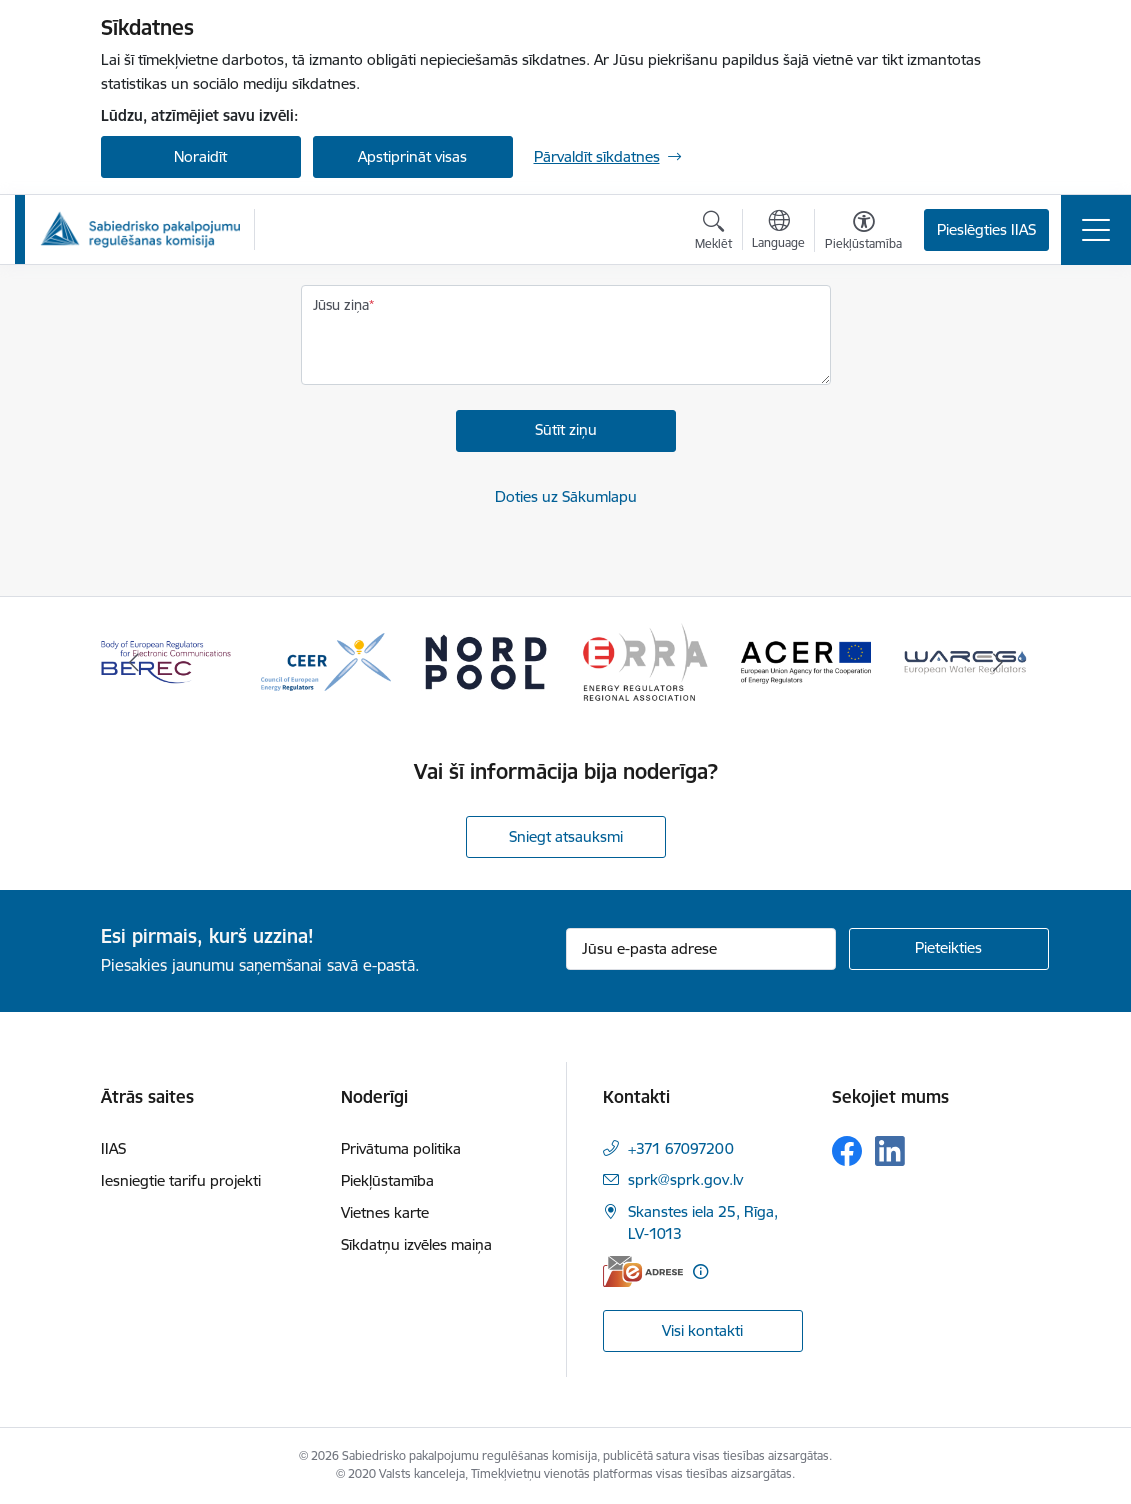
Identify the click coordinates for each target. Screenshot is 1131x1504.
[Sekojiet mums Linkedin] (890, 1151)
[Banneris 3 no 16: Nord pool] (486, 660)
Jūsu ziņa (341, 305)
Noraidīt (200, 156)
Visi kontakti (702, 1330)
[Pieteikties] (949, 949)
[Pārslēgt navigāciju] (1096, 230)
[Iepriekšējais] (134, 662)
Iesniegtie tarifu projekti (181, 1180)
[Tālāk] (998, 662)
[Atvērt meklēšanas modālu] (713, 233)
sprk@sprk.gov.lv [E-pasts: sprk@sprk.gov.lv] (685, 1179)
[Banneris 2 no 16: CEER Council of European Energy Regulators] (326, 660)
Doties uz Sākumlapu (566, 496)
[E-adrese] (643, 1271)
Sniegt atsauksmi (566, 836)
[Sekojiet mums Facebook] (847, 1151)
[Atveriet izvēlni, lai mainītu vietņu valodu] (778, 232)
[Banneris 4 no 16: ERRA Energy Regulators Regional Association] (646, 660)
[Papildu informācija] (700, 1271)
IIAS (113, 1148)
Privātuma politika (401, 1148)
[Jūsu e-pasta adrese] (701, 949)
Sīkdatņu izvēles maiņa (416, 1244)
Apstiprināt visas (412, 156)
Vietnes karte (385, 1212)
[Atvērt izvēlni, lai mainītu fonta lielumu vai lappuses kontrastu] (863, 233)
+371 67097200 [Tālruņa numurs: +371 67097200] (681, 1148)
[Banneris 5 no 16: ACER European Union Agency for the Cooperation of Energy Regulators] (806, 660)
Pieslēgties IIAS (986, 229)
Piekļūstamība (387, 1180)
